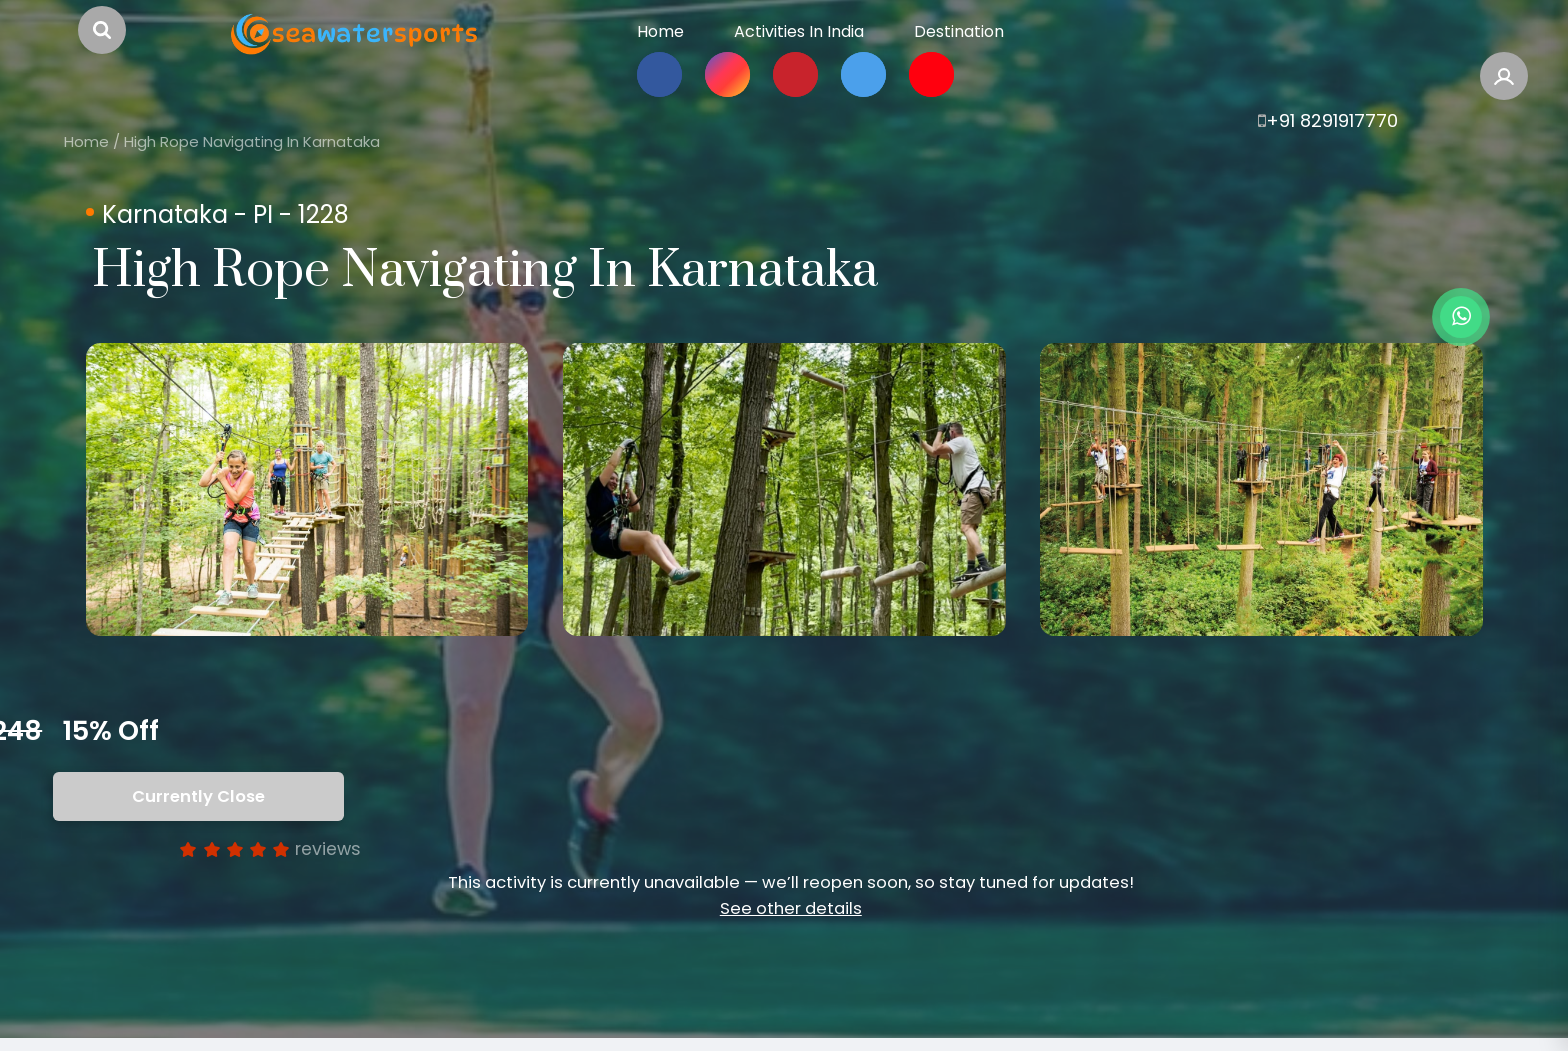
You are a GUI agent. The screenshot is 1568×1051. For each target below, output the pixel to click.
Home (86, 141)
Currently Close (201, 796)
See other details (791, 908)
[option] (307, 489)
